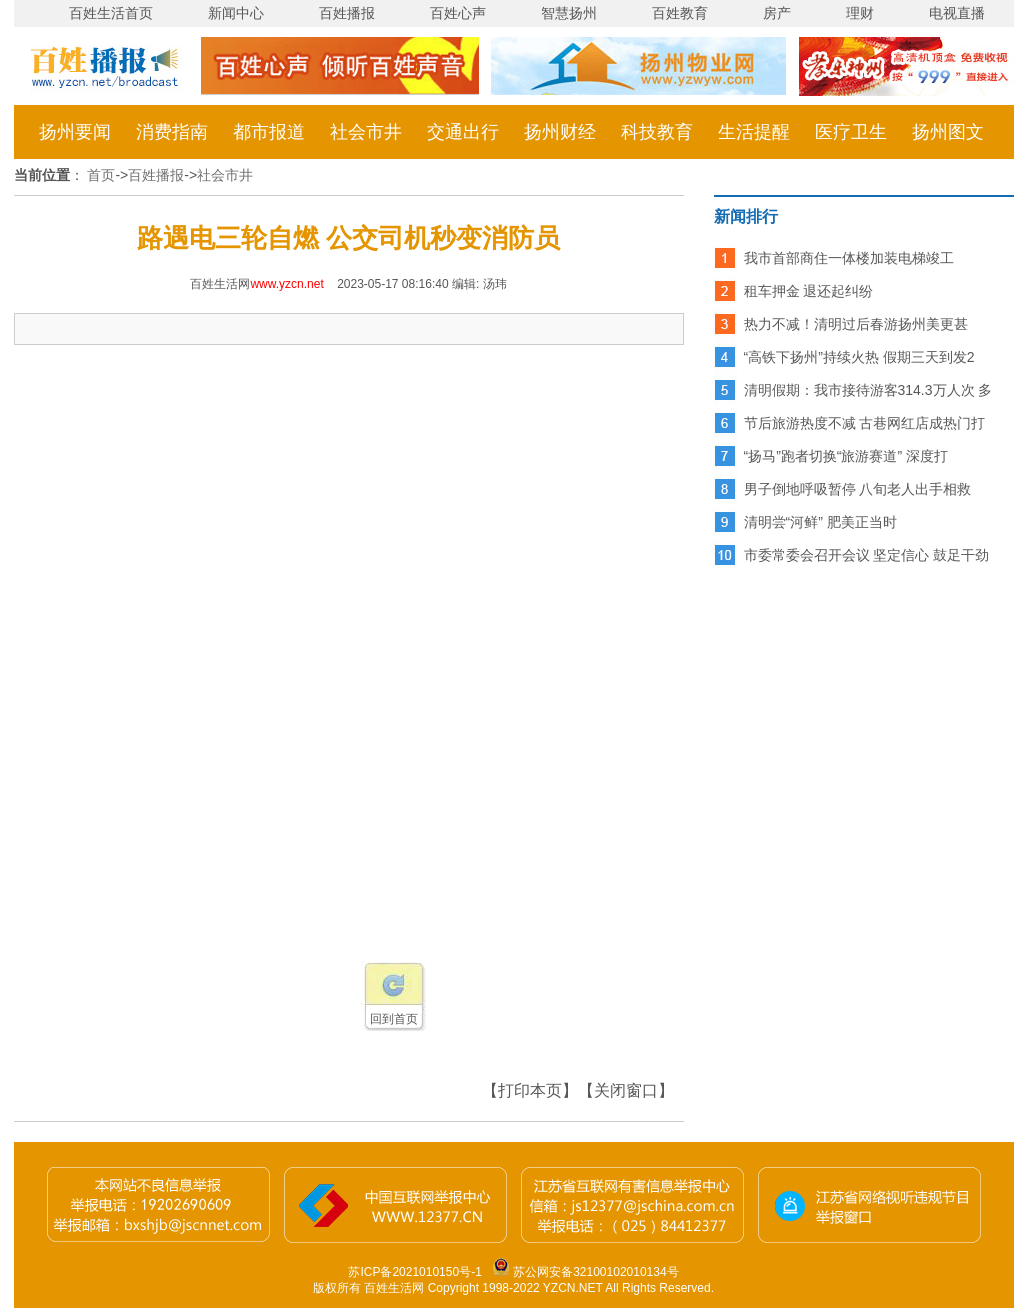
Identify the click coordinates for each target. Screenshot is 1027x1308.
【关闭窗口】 (626, 1090)
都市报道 (269, 132)
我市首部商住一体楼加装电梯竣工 (849, 258)
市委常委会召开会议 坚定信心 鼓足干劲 (867, 555)
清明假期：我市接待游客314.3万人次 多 (868, 390)
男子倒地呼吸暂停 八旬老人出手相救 (858, 489)
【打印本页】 (530, 1090)
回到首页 (394, 1019)
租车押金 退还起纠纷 (809, 291)
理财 (860, 13)
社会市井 (366, 132)
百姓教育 (680, 13)
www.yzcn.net (286, 284)
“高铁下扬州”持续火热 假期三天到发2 (859, 357)
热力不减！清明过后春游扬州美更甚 (856, 324)
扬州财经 (560, 132)
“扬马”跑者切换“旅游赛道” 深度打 (846, 456)
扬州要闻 (75, 132)
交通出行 (463, 132)
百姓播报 (347, 13)
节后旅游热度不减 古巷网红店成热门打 (865, 423)
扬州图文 (948, 132)
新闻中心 (236, 13)
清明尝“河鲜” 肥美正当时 (820, 522)
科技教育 (657, 132)
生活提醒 (754, 132)
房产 (777, 13)
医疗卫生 (851, 132)
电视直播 (957, 13)
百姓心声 (458, 13)
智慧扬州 (569, 13)
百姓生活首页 (111, 13)
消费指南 (172, 132)
